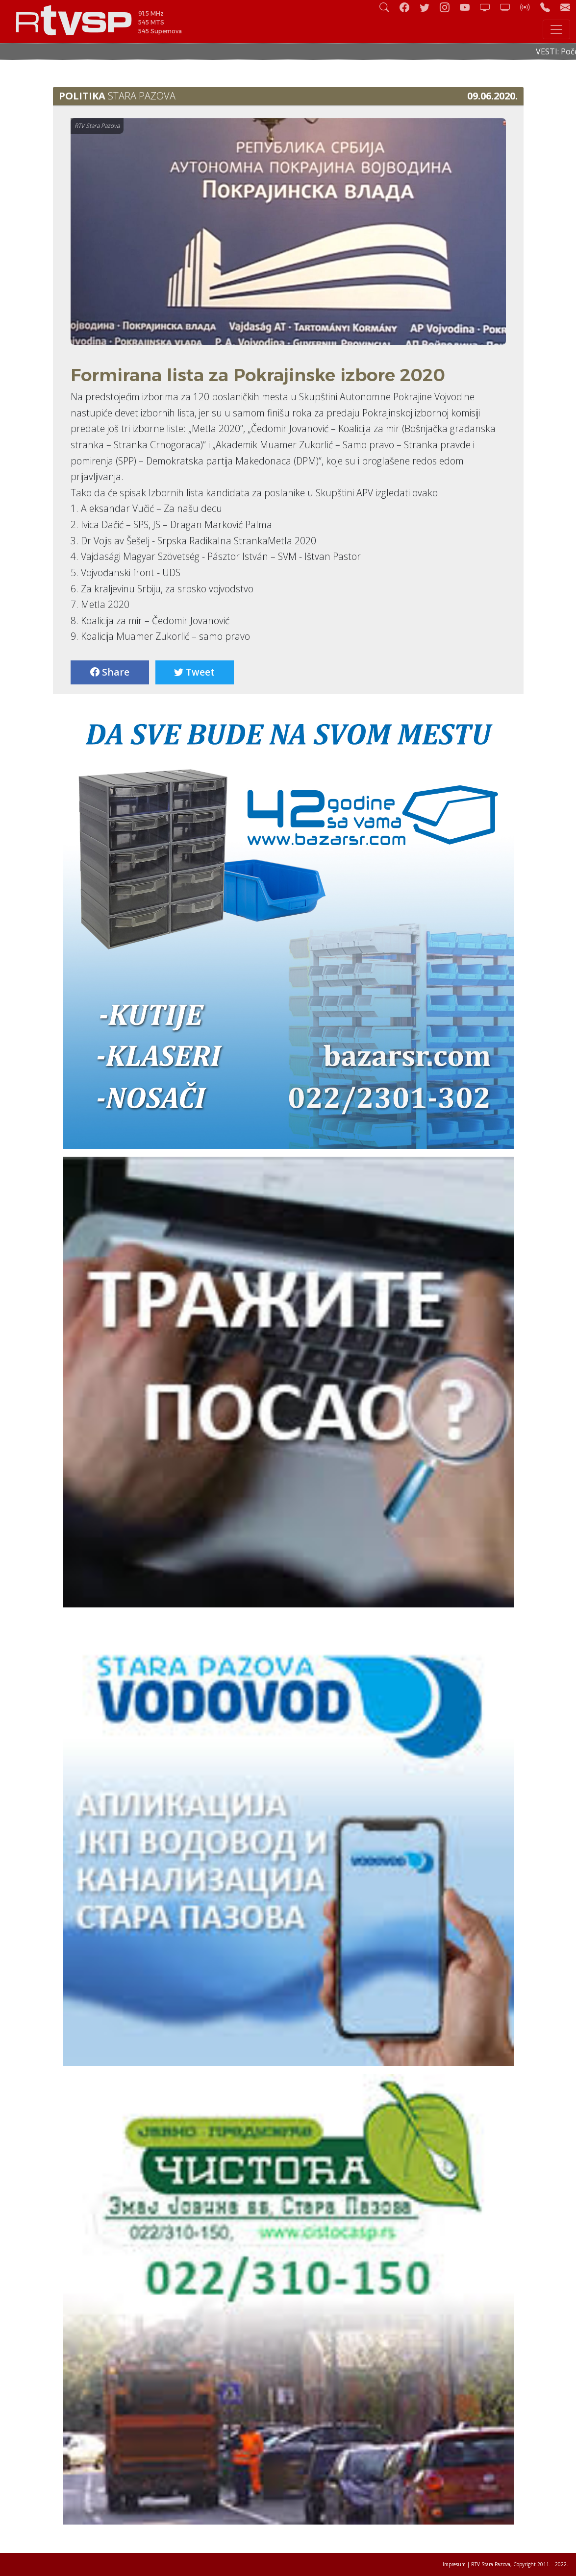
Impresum (454, 2564)
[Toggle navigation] (556, 29)
